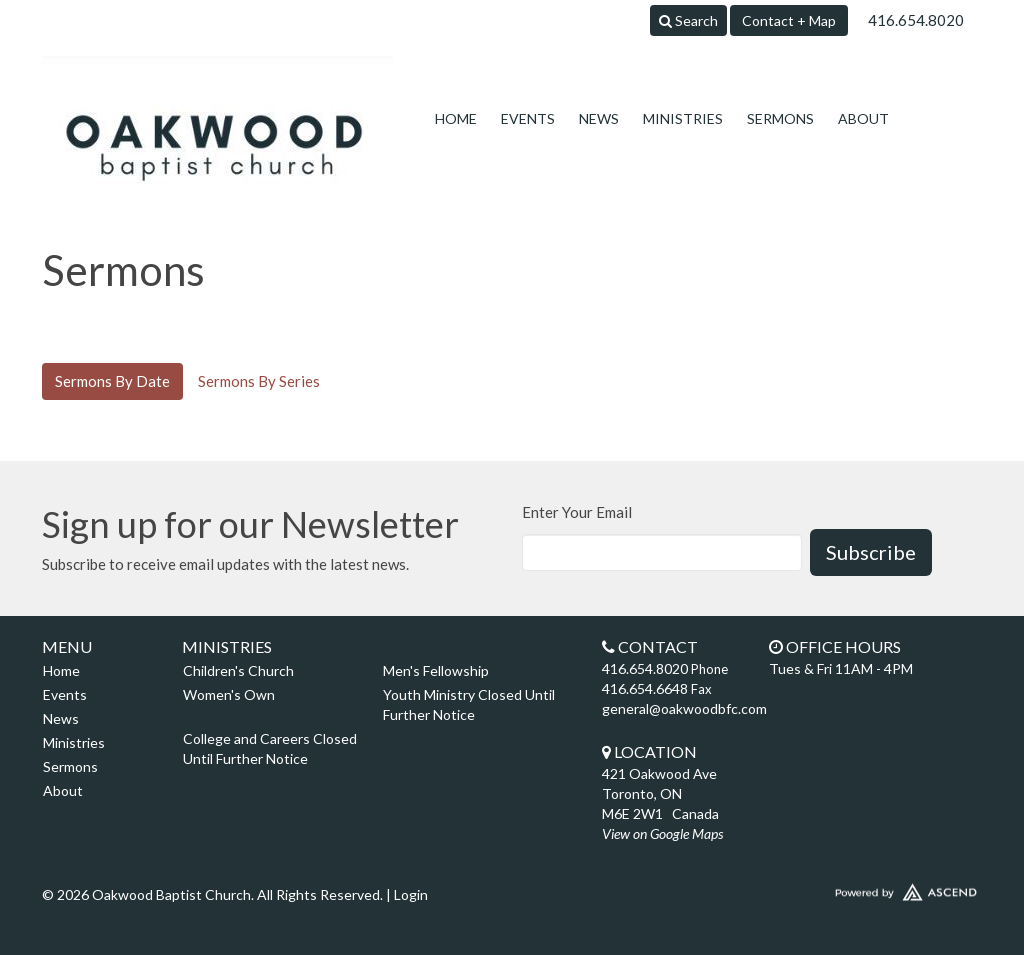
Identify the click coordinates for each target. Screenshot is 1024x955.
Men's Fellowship (436, 670)
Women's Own (229, 694)
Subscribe (871, 552)
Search (688, 20)
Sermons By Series (259, 381)
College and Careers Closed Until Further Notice (270, 748)
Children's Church (238, 670)
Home (456, 118)
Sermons (780, 118)
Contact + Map (789, 20)
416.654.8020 (916, 20)
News (599, 118)
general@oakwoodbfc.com (684, 708)
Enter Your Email (577, 512)
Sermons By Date (112, 381)
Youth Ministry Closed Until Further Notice (469, 704)
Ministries (683, 118)
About (863, 118)
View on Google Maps (662, 833)
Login (411, 894)
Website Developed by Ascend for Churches (872, 888)
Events (528, 118)
